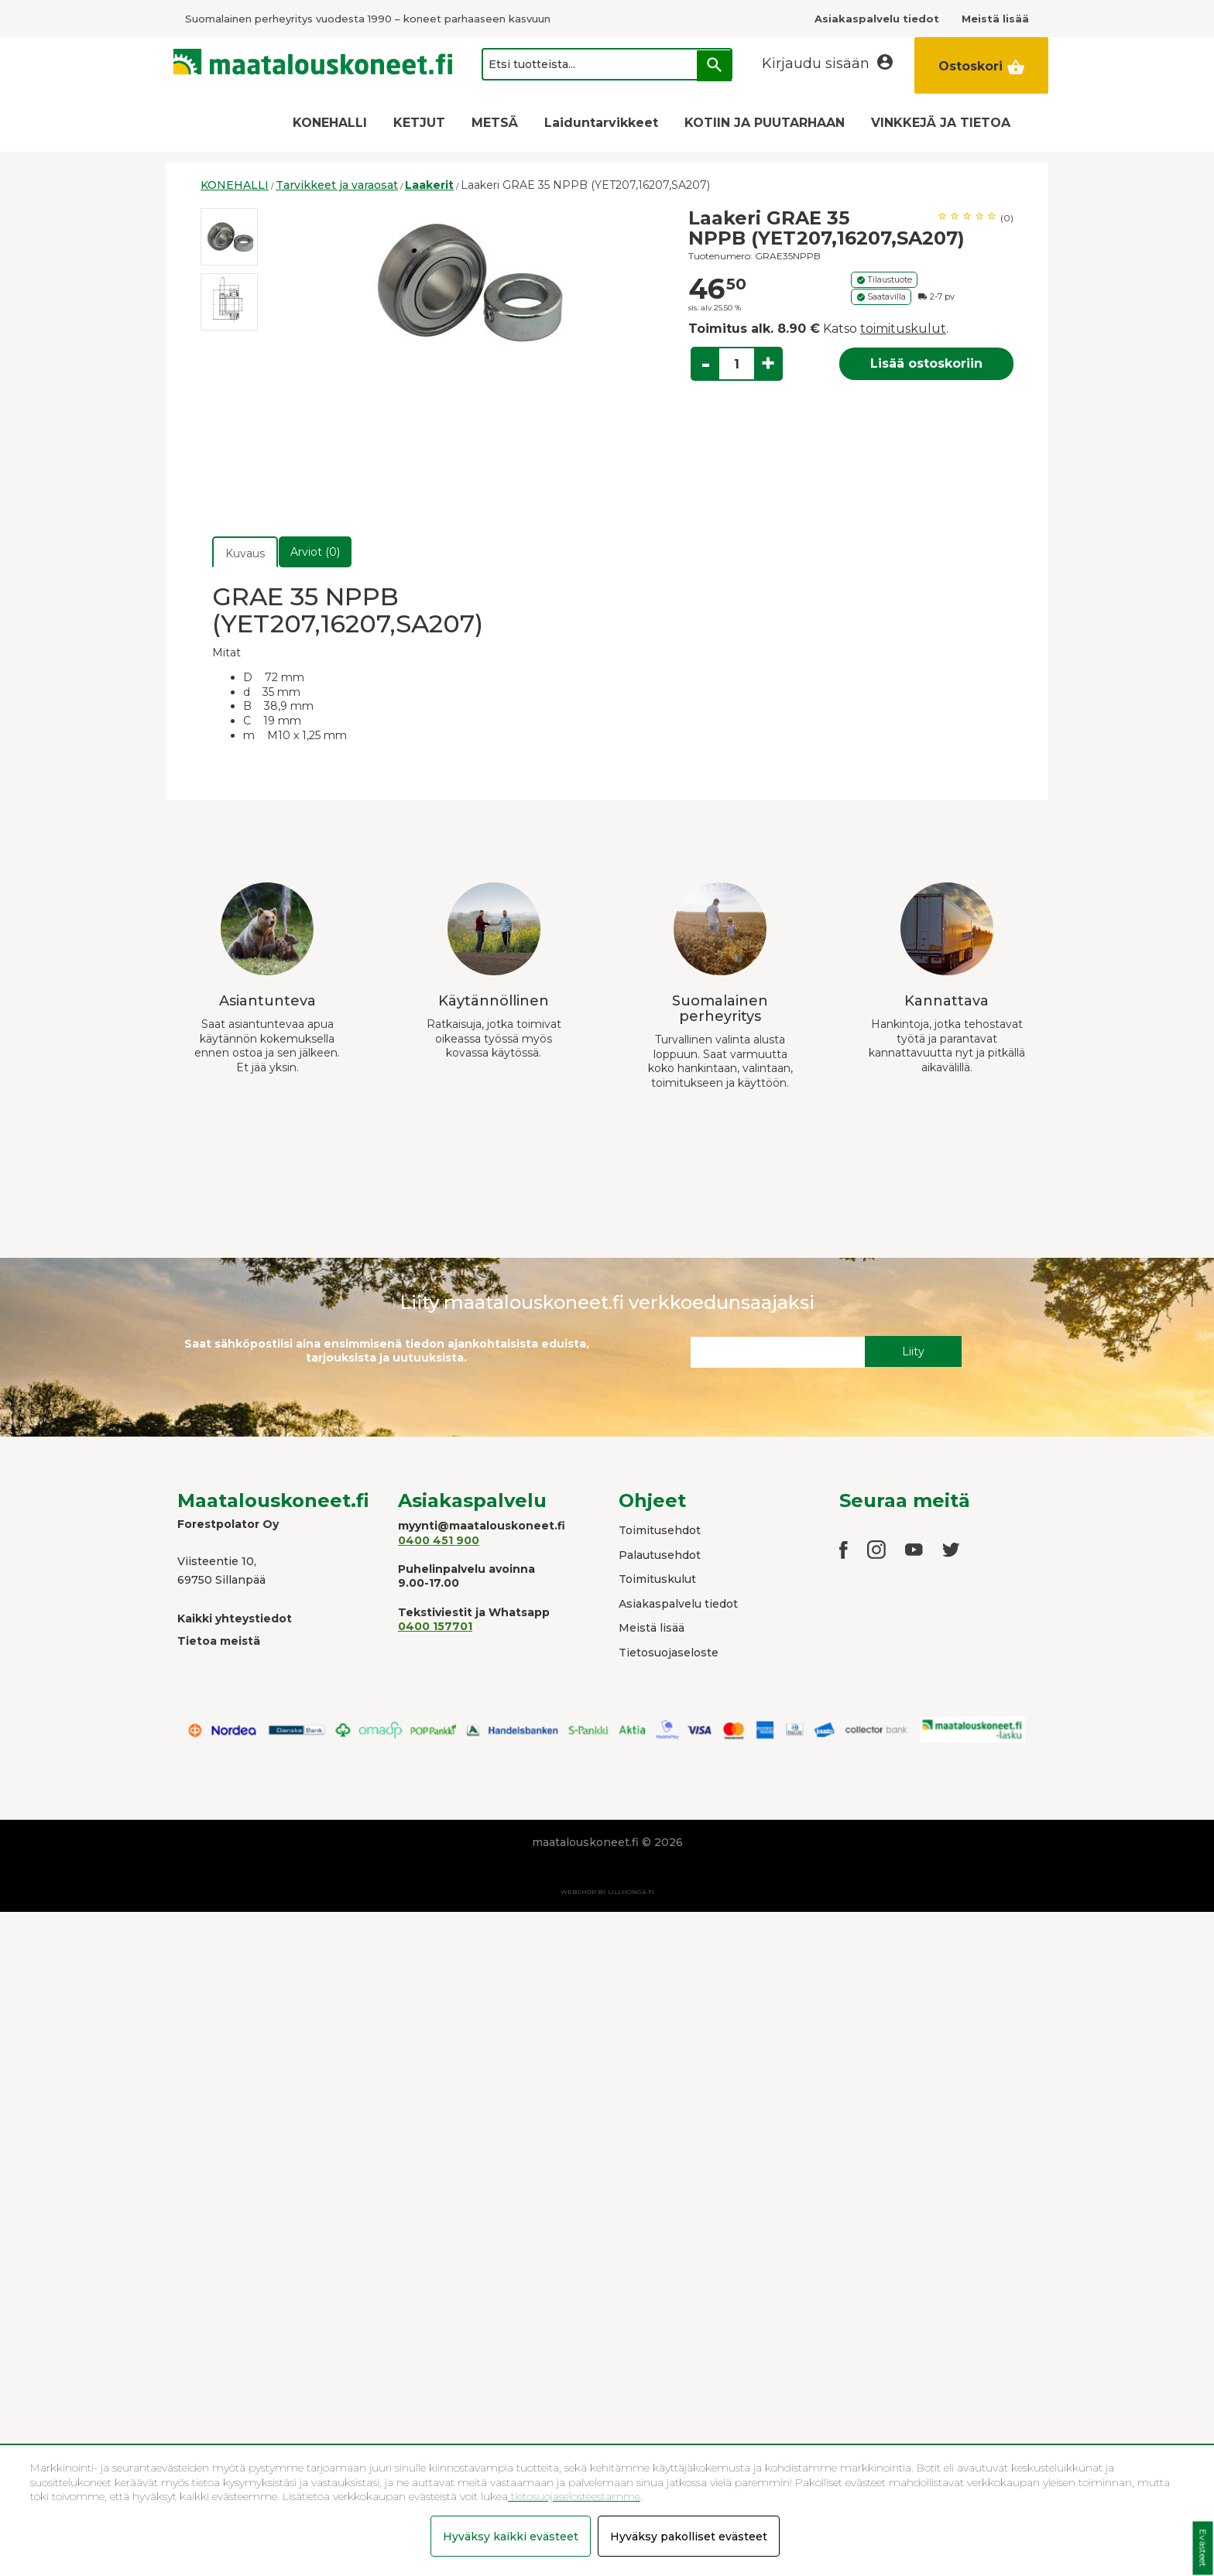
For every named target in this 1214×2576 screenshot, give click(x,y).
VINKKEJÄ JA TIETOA (940, 122)
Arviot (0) (315, 552)
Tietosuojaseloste (668, 1653)
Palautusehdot (660, 1555)
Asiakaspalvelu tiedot (678, 1604)
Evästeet (1203, 2548)
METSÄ (495, 122)
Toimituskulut (657, 1579)
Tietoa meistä (218, 1641)
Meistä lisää (651, 1628)
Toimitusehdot (660, 1530)
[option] (229, 236)
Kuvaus (245, 553)
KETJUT (419, 122)
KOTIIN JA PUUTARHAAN (764, 122)
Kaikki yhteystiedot (234, 1618)
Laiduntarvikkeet (601, 122)
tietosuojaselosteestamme (574, 2496)
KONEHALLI (330, 122)
